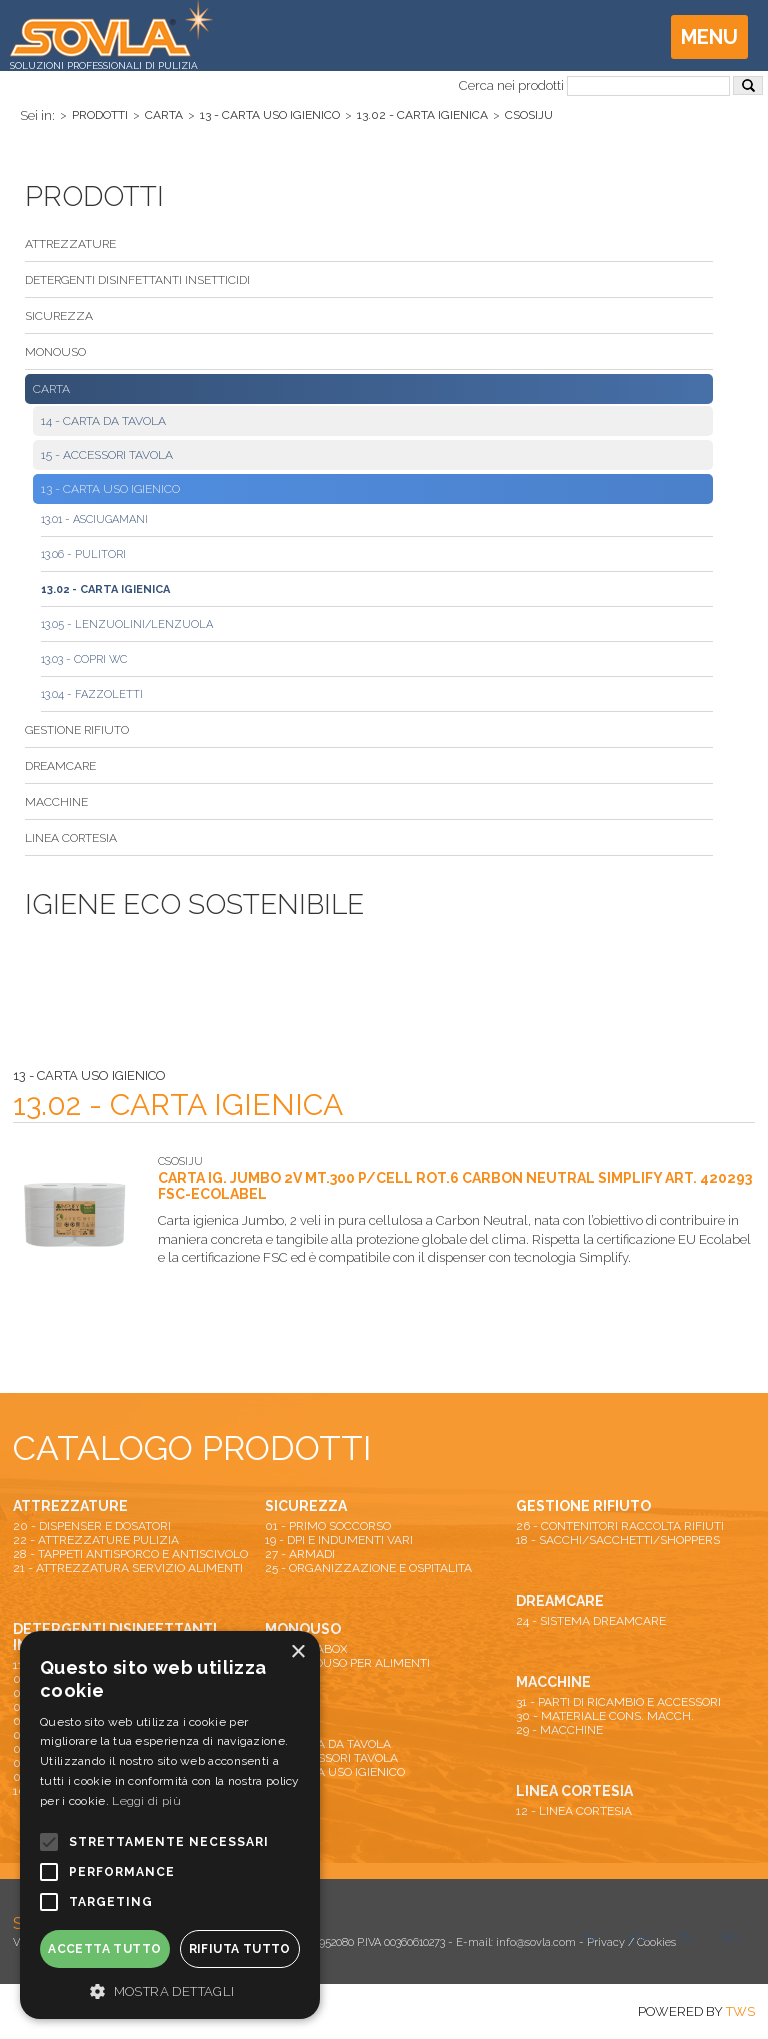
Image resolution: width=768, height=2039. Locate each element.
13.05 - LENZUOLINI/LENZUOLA (127, 624)
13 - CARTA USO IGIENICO (270, 115)
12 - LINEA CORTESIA (574, 1811)
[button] (170, 1990)
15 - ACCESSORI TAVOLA (107, 455)
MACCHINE (56, 802)
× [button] (297, 1652)
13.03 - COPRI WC (84, 659)
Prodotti (100, 115)
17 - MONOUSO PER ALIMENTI (347, 1663)
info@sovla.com (536, 1942)
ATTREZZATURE (70, 244)
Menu (709, 37)
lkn (730, 1936)
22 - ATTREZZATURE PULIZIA (96, 1540)
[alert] (170, 1825)
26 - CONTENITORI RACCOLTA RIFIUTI (620, 1526)
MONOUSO (55, 352)
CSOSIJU (529, 115)
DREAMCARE (60, 766)
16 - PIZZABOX (306, 1649)
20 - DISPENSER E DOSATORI (92, 1526)
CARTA (164, 115)
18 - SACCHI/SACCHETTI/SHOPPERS (618, 1540)
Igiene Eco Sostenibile (194, 904)
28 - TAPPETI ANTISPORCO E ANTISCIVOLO (130, 1554)
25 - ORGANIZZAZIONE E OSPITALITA (368, 1568)
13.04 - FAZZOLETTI (92, 694)
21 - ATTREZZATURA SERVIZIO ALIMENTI (128, 1568)
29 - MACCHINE (559, 1730)
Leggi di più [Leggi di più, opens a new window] (146, 1801)
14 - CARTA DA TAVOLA (103, 421)
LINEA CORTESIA (71, 838)
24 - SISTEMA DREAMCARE (591, 1621)
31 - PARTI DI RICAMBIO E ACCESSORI (618, 1702)
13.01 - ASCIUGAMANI (94, 519)
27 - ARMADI (300, 1554)
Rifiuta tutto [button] (240, 1949)
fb (685, 1936)
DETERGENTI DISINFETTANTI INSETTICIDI (137, 280)
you (638, 1936)
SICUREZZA (59, 316)
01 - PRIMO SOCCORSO (328, 1526)
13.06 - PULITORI (83, 554)
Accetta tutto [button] (104, 1949)
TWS (740, 2011)
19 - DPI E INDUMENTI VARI (339, 1540)
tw (590, 1936)
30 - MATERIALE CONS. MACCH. (605, 1716)
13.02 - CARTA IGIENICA (422, 115)
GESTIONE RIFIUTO (77, 730)
